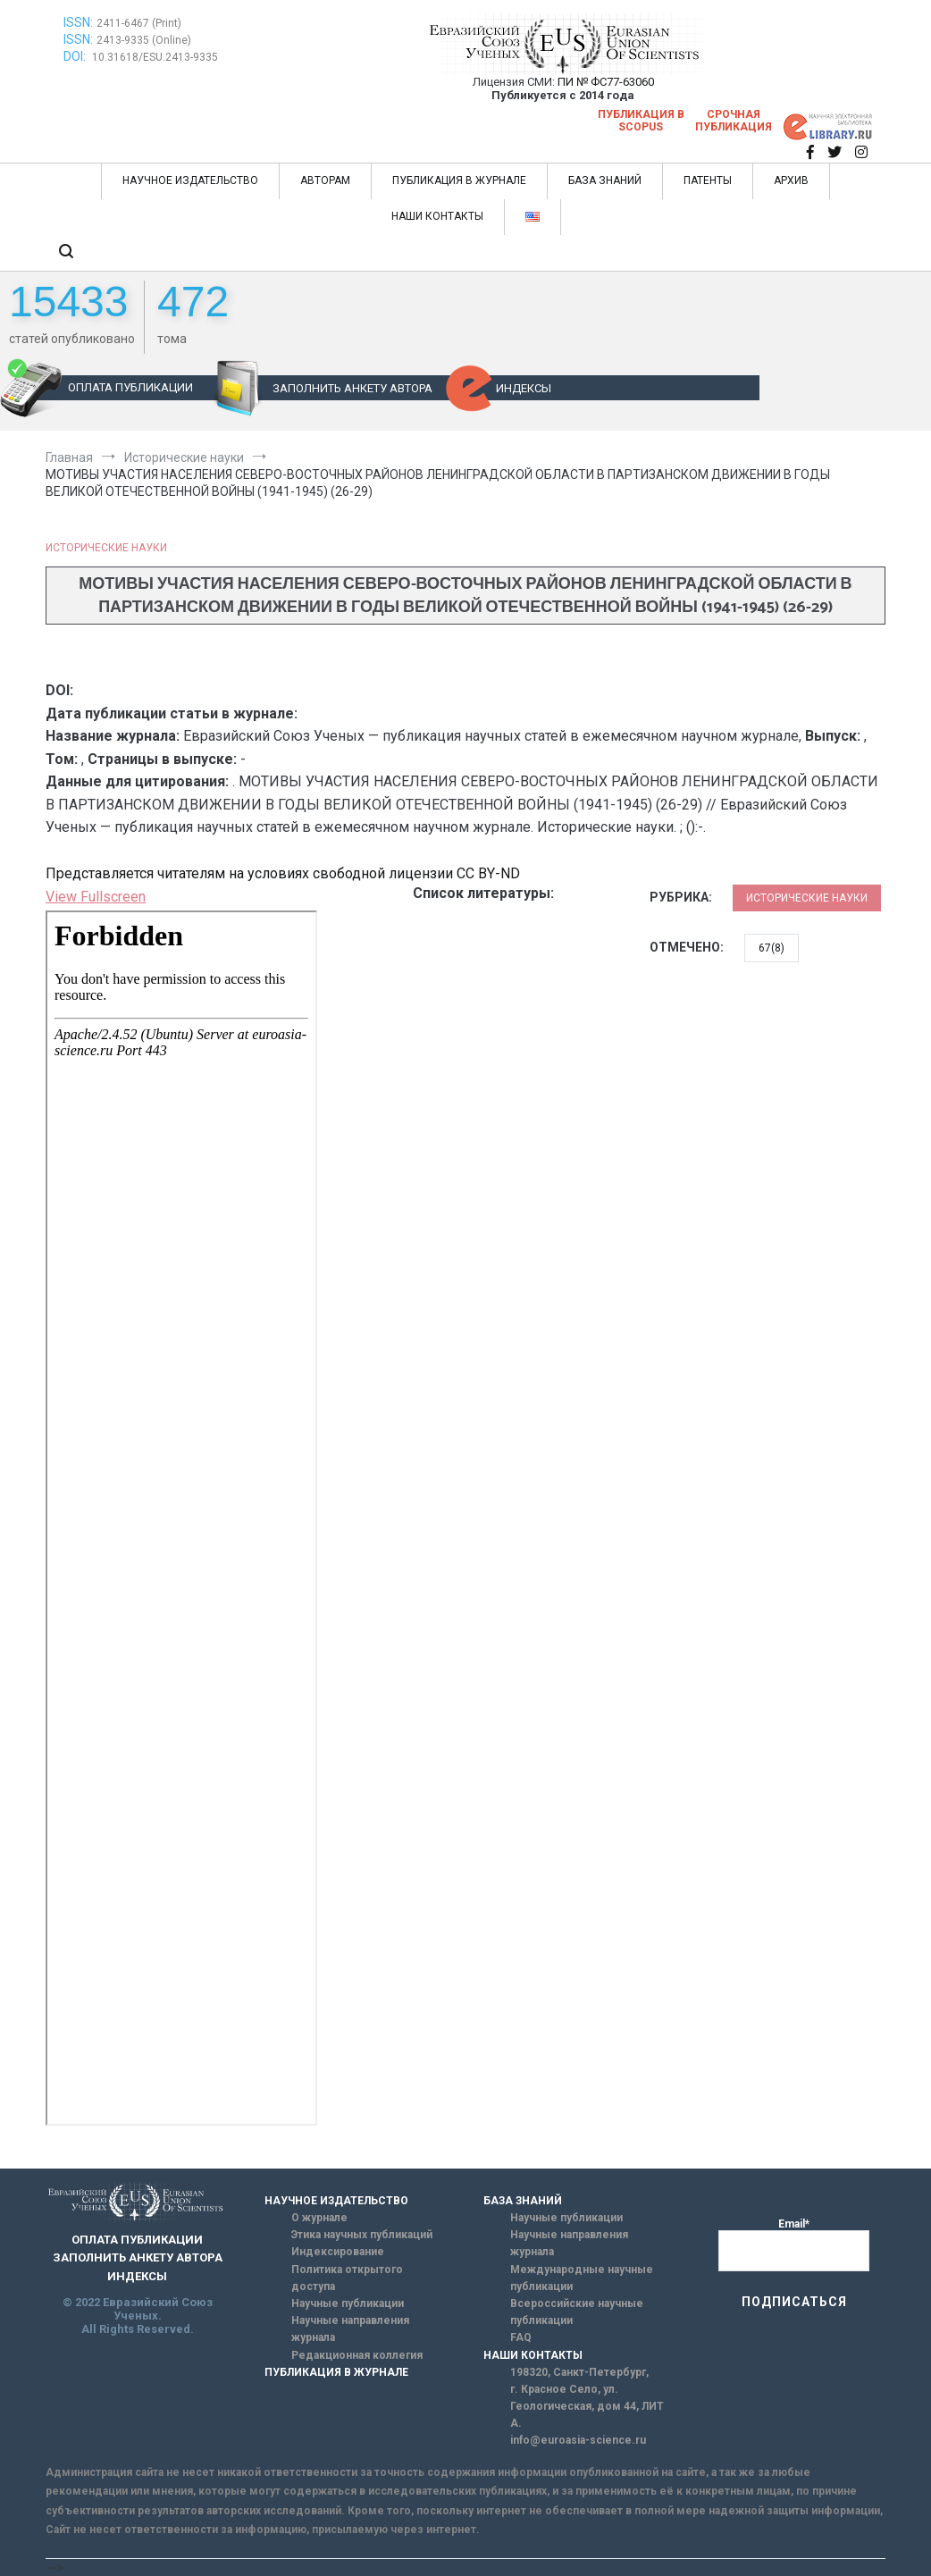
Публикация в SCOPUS (641, 120)
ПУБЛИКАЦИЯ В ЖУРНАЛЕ (459, 180)
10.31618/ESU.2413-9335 (155, 57)
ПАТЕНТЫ (708, 180)
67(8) (771, 948)
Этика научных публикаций (361, 2234)
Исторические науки (106, 547)
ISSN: (78, 22)
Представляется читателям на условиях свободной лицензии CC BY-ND (283, 873)
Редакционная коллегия (357, 2355)
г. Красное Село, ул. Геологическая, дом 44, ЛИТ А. (587, 2406)
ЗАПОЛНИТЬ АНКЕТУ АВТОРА (352, 388)
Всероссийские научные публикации (576, 2312)
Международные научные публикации (581, 2278)
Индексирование (337, 2251)
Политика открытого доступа (347, 2278)
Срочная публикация (733, 120)
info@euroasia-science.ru (578, 2440)
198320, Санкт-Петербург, (579, 2372)
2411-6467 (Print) (138, 23)
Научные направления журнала (350, 2329)
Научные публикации (347, 2303)
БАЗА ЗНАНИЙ (605, 180)
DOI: (75, 56)
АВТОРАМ (325, 180)
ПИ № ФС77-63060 (606, 81)
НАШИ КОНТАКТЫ (437, 216)
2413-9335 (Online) (143, 40)
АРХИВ (791, 180)
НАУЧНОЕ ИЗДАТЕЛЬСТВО (190, 180)
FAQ (521, 2337)
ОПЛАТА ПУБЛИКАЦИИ (130, 387)
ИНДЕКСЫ (523, 388)
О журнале (319, 2217)
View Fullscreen (96, 896)
